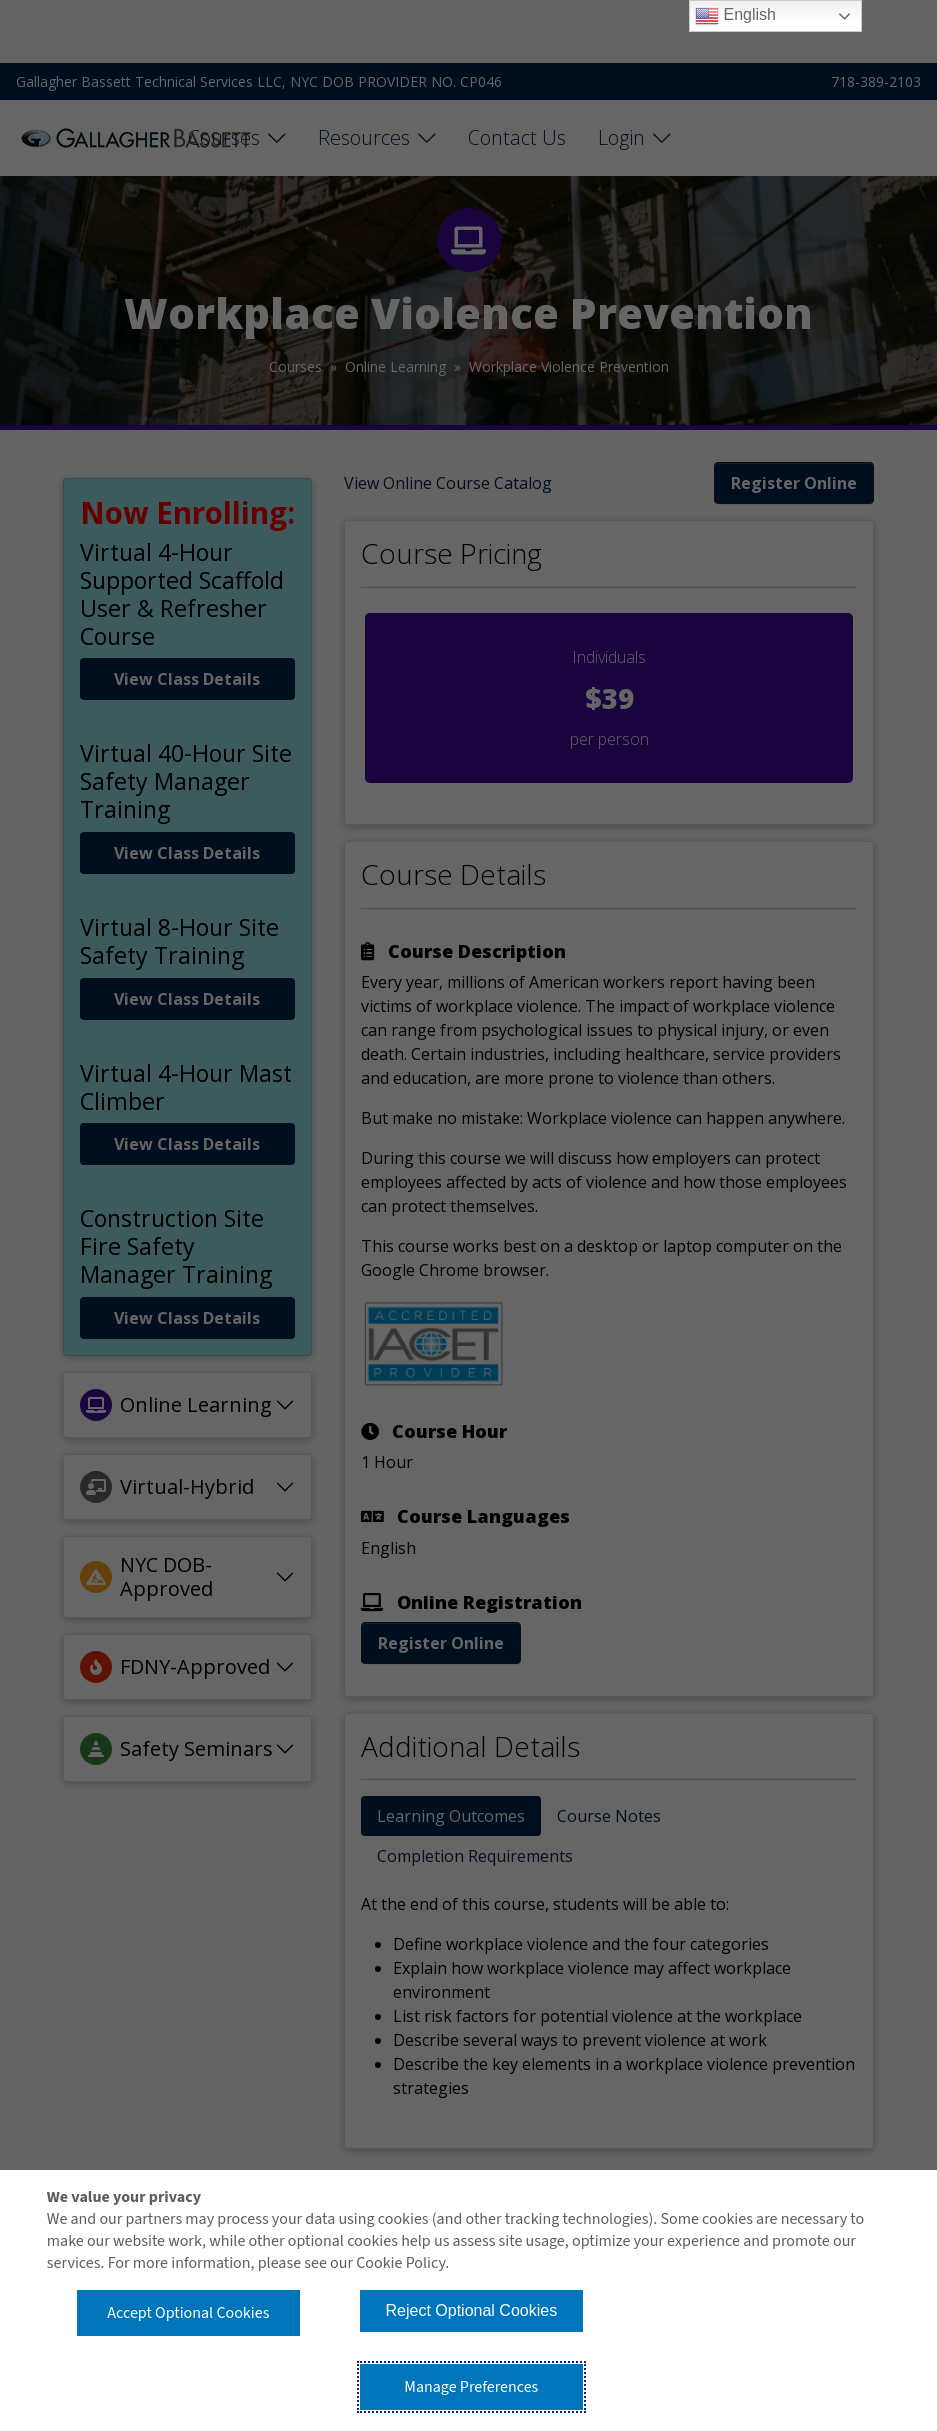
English (735, 16)
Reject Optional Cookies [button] (472, 2310)
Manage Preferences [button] (471, 2387)
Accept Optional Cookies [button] (188, 2313)
